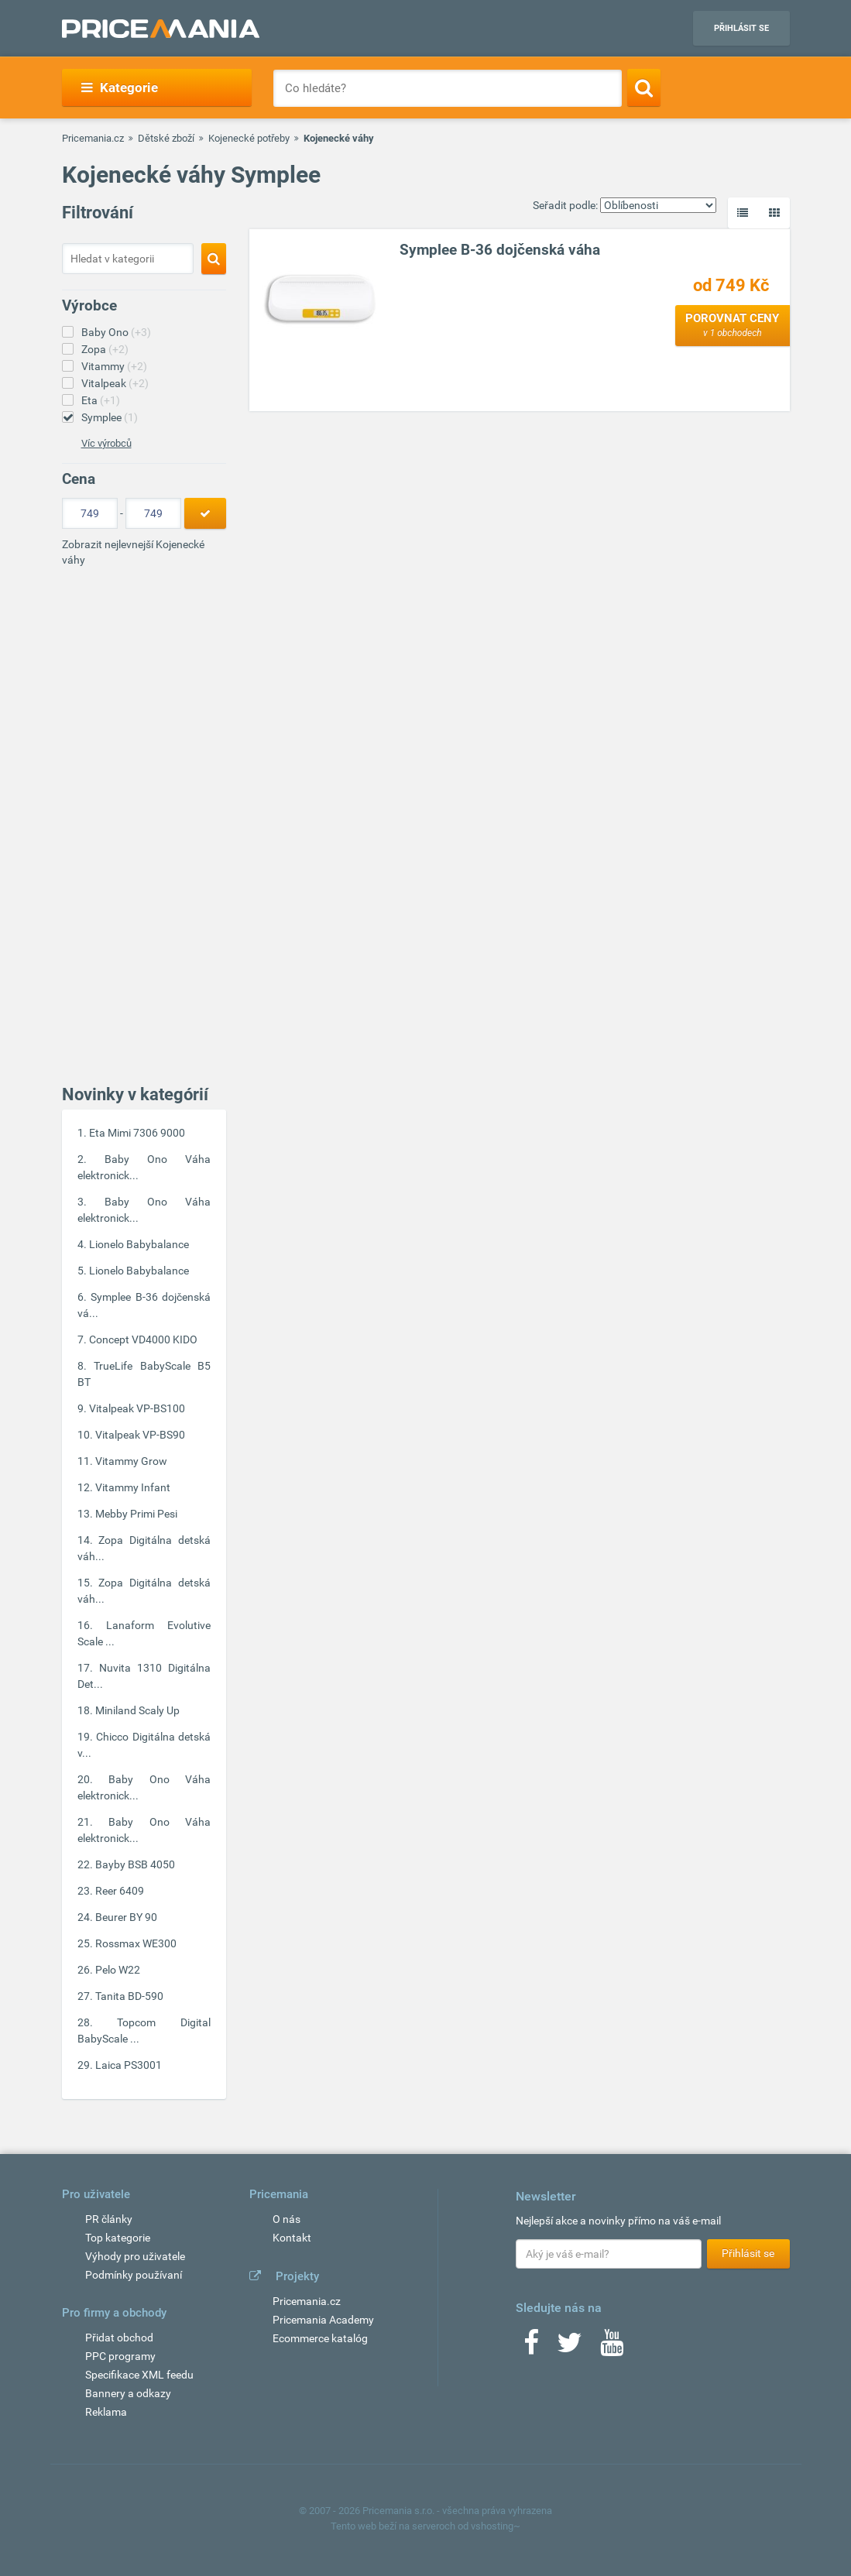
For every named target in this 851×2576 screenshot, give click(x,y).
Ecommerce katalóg (320, 2338)
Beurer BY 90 (126, 1917)
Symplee (109, 417)
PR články (108, 2219)
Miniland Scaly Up (137, 1710)
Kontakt (292, 2237)
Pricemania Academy (323, 2320)
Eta (100, 400)
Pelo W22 (117, 1970)
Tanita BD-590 (129, 1996)
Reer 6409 (119, 1891)
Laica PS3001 (128, 2065)
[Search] (644, 87)
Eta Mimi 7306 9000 (137, 1133)
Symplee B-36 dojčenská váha (500, 250)
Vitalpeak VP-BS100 (137, 1408)
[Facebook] (531, 2347)
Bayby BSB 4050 (135, 1864)
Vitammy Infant (132, 1487)
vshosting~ (495, 2526)
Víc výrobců (106, 443)
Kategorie (119, 87)
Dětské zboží (166, 138)
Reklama (106, 2412)
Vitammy (114, 366)
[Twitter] (569, 2347)
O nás (286, 2219)
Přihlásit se (741, 28)
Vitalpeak (115, 383)
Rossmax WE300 (136, 1943)
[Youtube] (611, 2347)
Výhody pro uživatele (135, 2256)
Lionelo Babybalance (139, 1244)
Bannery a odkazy (128, 2393)
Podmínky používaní (133, 2275)
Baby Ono (116, 332)
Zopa (105, 349)
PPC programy (120, 2356)
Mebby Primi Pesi (136, 1514)
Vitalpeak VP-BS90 (140, 1435)
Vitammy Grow (131, 1461)
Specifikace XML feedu (139, 2374)
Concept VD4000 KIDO (143, 1339)
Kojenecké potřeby (249, 138)
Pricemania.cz (93, 138)
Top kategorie (117, 2237)
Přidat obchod (119, 2337)
